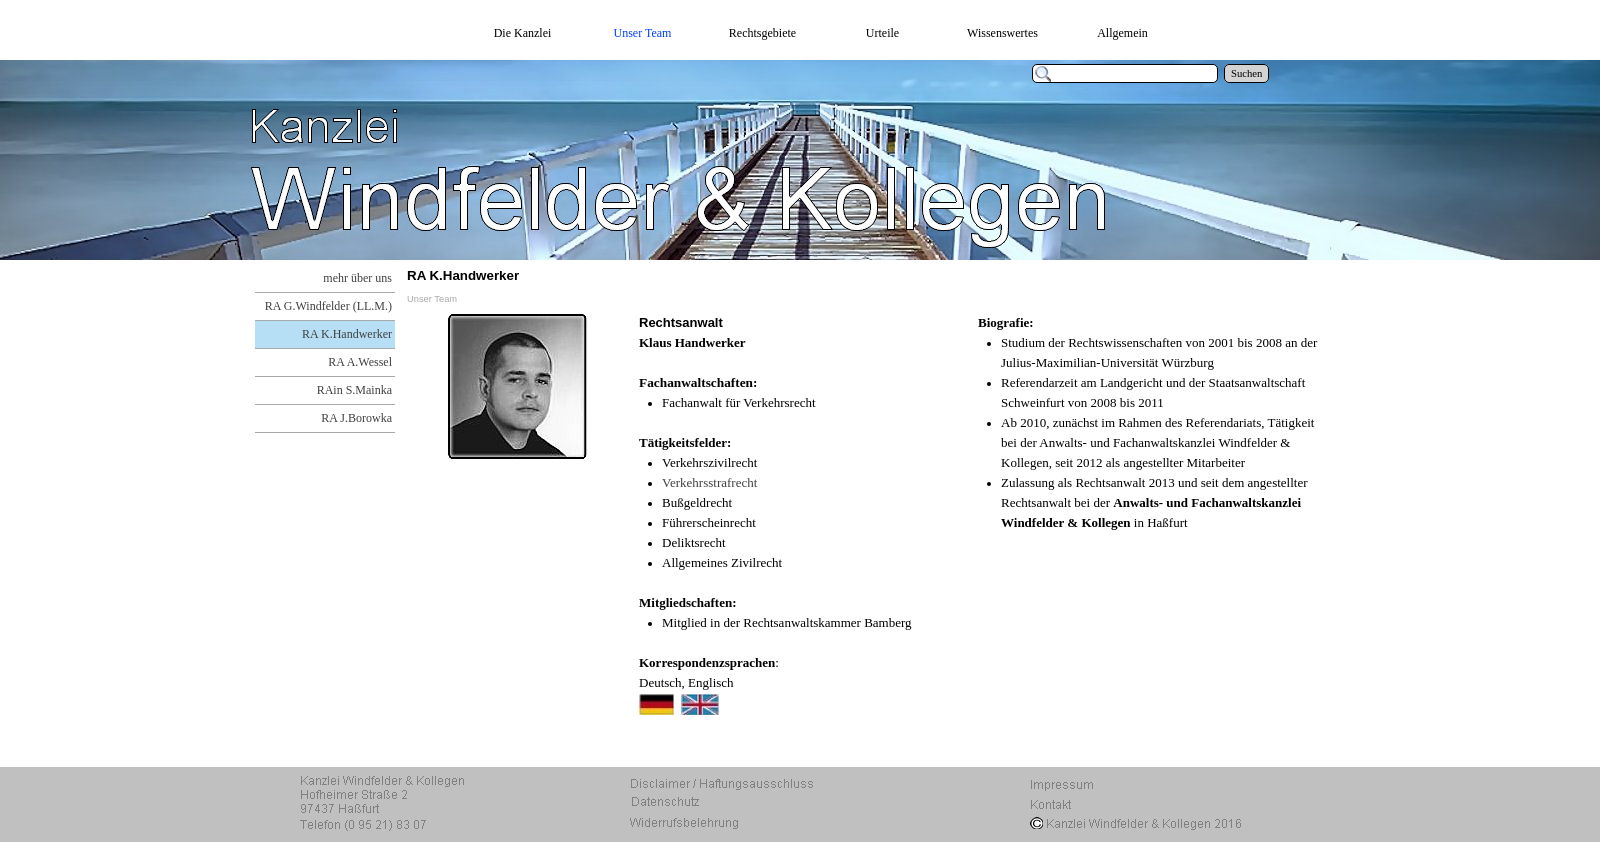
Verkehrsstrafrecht (709, 482)
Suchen (1246, 73)
